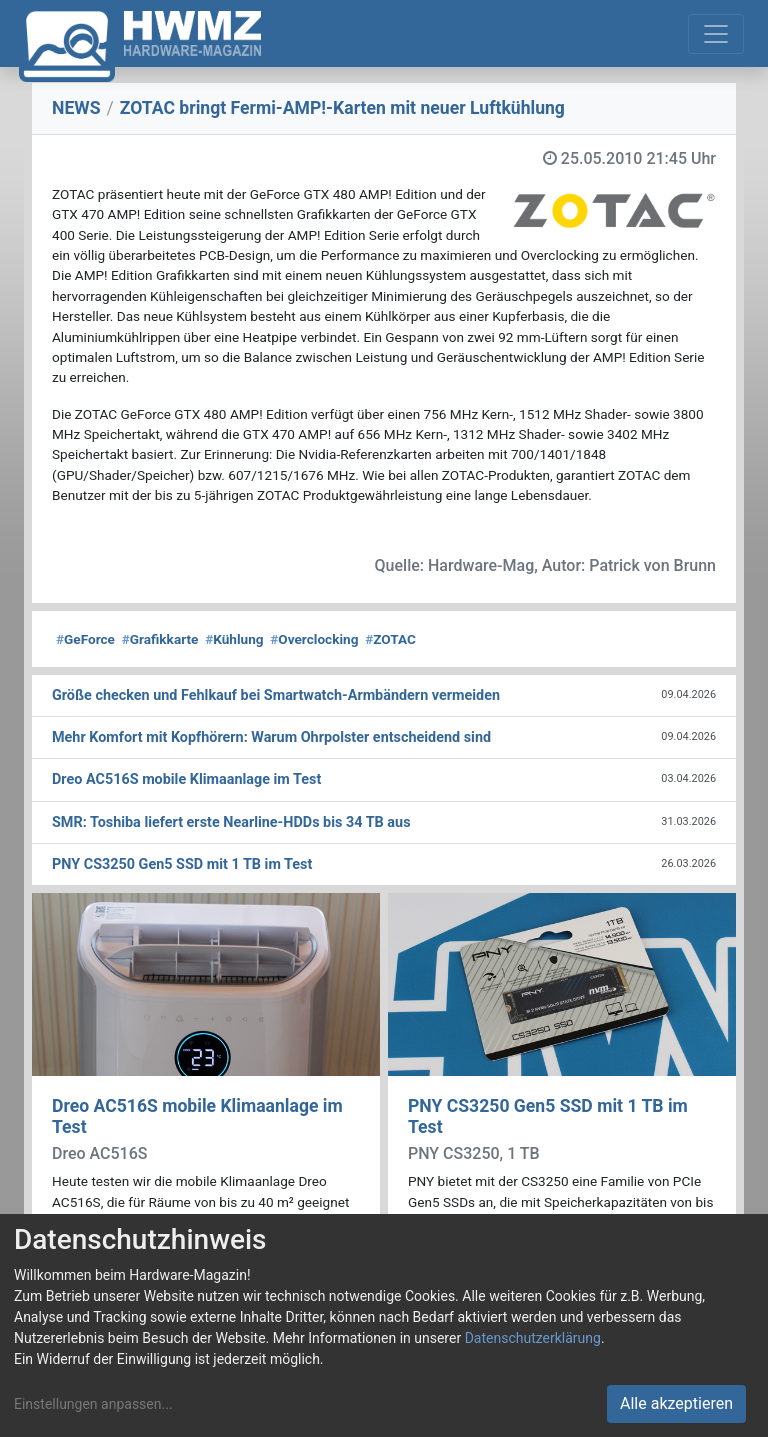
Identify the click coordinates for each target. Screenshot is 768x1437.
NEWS (76, 108)
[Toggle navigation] (716, 34)
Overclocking (314, 639)
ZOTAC (390, 639)
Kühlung (234, 639)
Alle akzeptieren (676, 1403)
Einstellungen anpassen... (93, 1404)
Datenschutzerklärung (533, 1338)
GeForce (85, 639)
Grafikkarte (160, 639)
